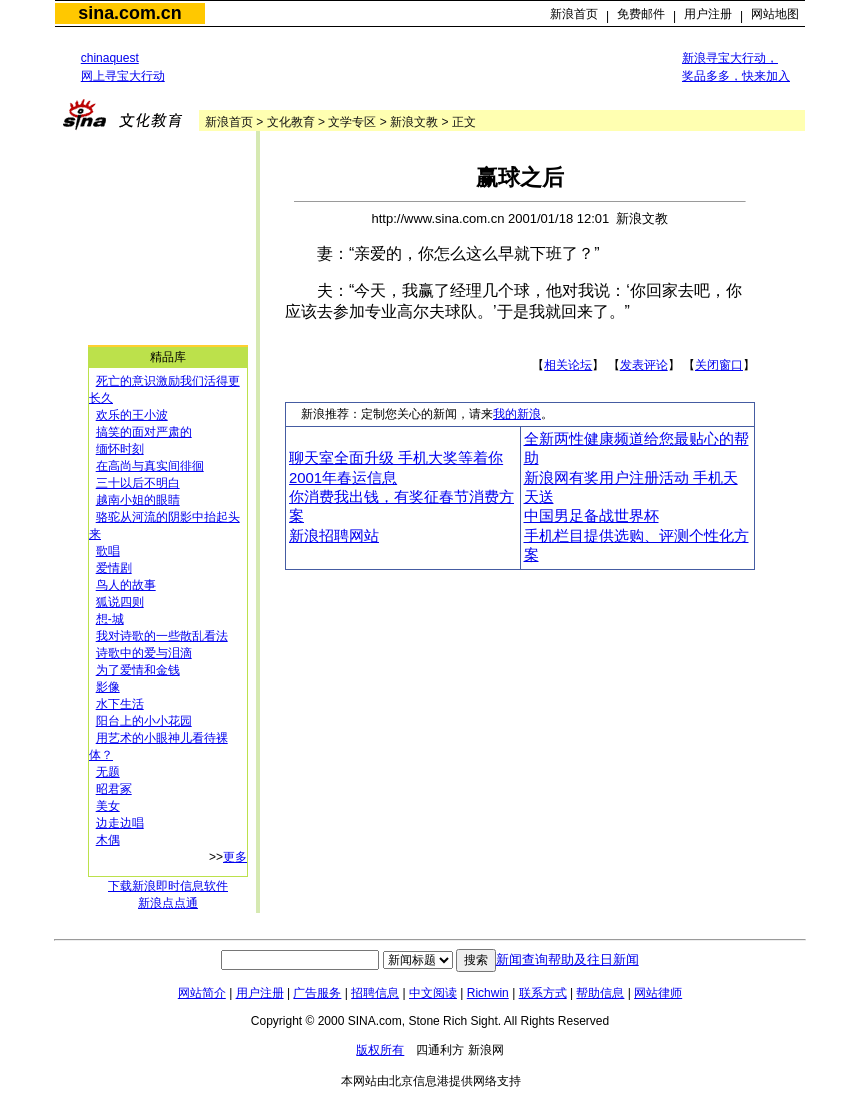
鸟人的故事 (126, 585)
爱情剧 (114, 568)
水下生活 (120, 704)
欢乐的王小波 (132, 415)
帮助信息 (600, 993)
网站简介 (202, 993)
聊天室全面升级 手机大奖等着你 (396, 458)
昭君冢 (114, 789)
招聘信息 (375, 993)
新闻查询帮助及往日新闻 (567, 959)
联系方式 (543, 993)
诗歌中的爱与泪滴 (144, 653)
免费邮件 (641, 14)
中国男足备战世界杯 (591, 516)
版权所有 (380, 1050)
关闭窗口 (719, 365)
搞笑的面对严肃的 (144, 432)
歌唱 (108, 551)
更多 (235, 857)
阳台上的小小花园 (144, 721)
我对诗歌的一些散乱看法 (162, 636)
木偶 (108, 840)
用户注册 (708, 14)
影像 (108, 687)
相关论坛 (568, 365)
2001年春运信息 (343, 478)
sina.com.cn (129, 13)
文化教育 (291, 122)
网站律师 (658, 993)
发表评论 (644, 365)
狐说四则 (120, 602)
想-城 (110, 619)
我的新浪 (517, 414)
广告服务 (317, 993)
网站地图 (775, 14)
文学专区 (352, 122)
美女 (108, 806)
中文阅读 (433, 993)
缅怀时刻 (120, 449)
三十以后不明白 (138, 483)
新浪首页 (574, 14)
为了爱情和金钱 (138, 670)
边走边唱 (120, 823)
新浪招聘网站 (334, 536)
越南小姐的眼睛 (138, 500)
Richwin (488, 993)
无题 (108, 772)
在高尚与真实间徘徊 (150, 466)
